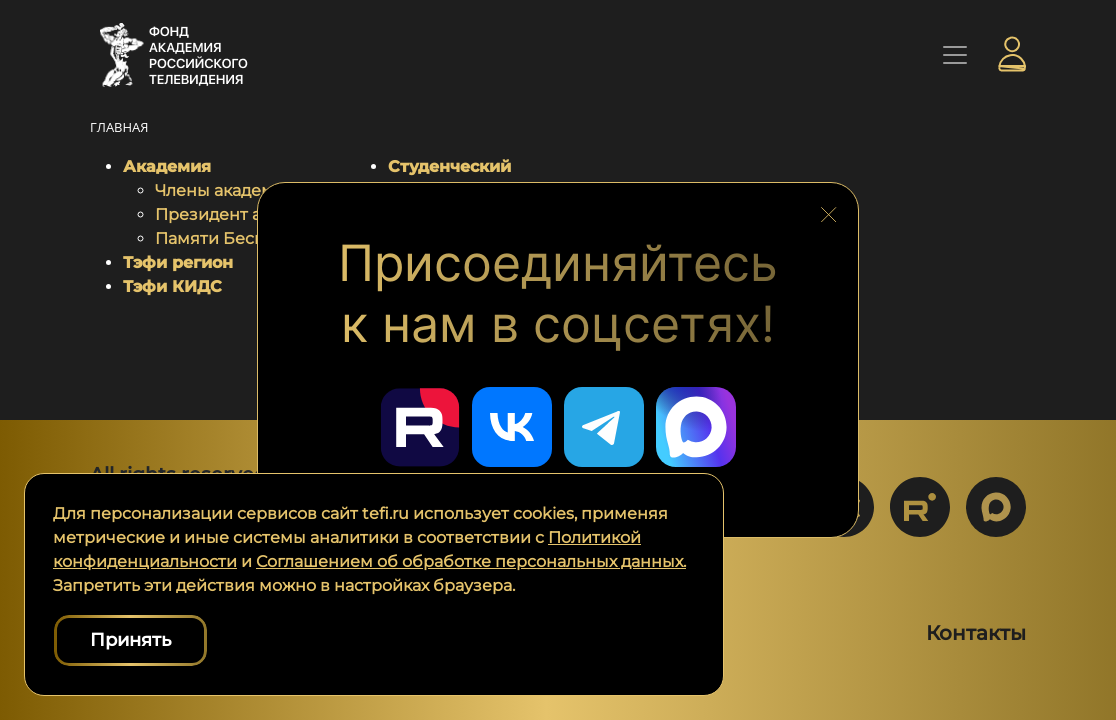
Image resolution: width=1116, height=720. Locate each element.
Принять (130, 640)
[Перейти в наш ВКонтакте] (512, 427)
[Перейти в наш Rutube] (420, 427)
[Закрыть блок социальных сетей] (829, 210)
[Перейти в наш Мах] (696, 427)
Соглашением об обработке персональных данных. (471, 561)
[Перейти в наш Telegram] (604, 427)
